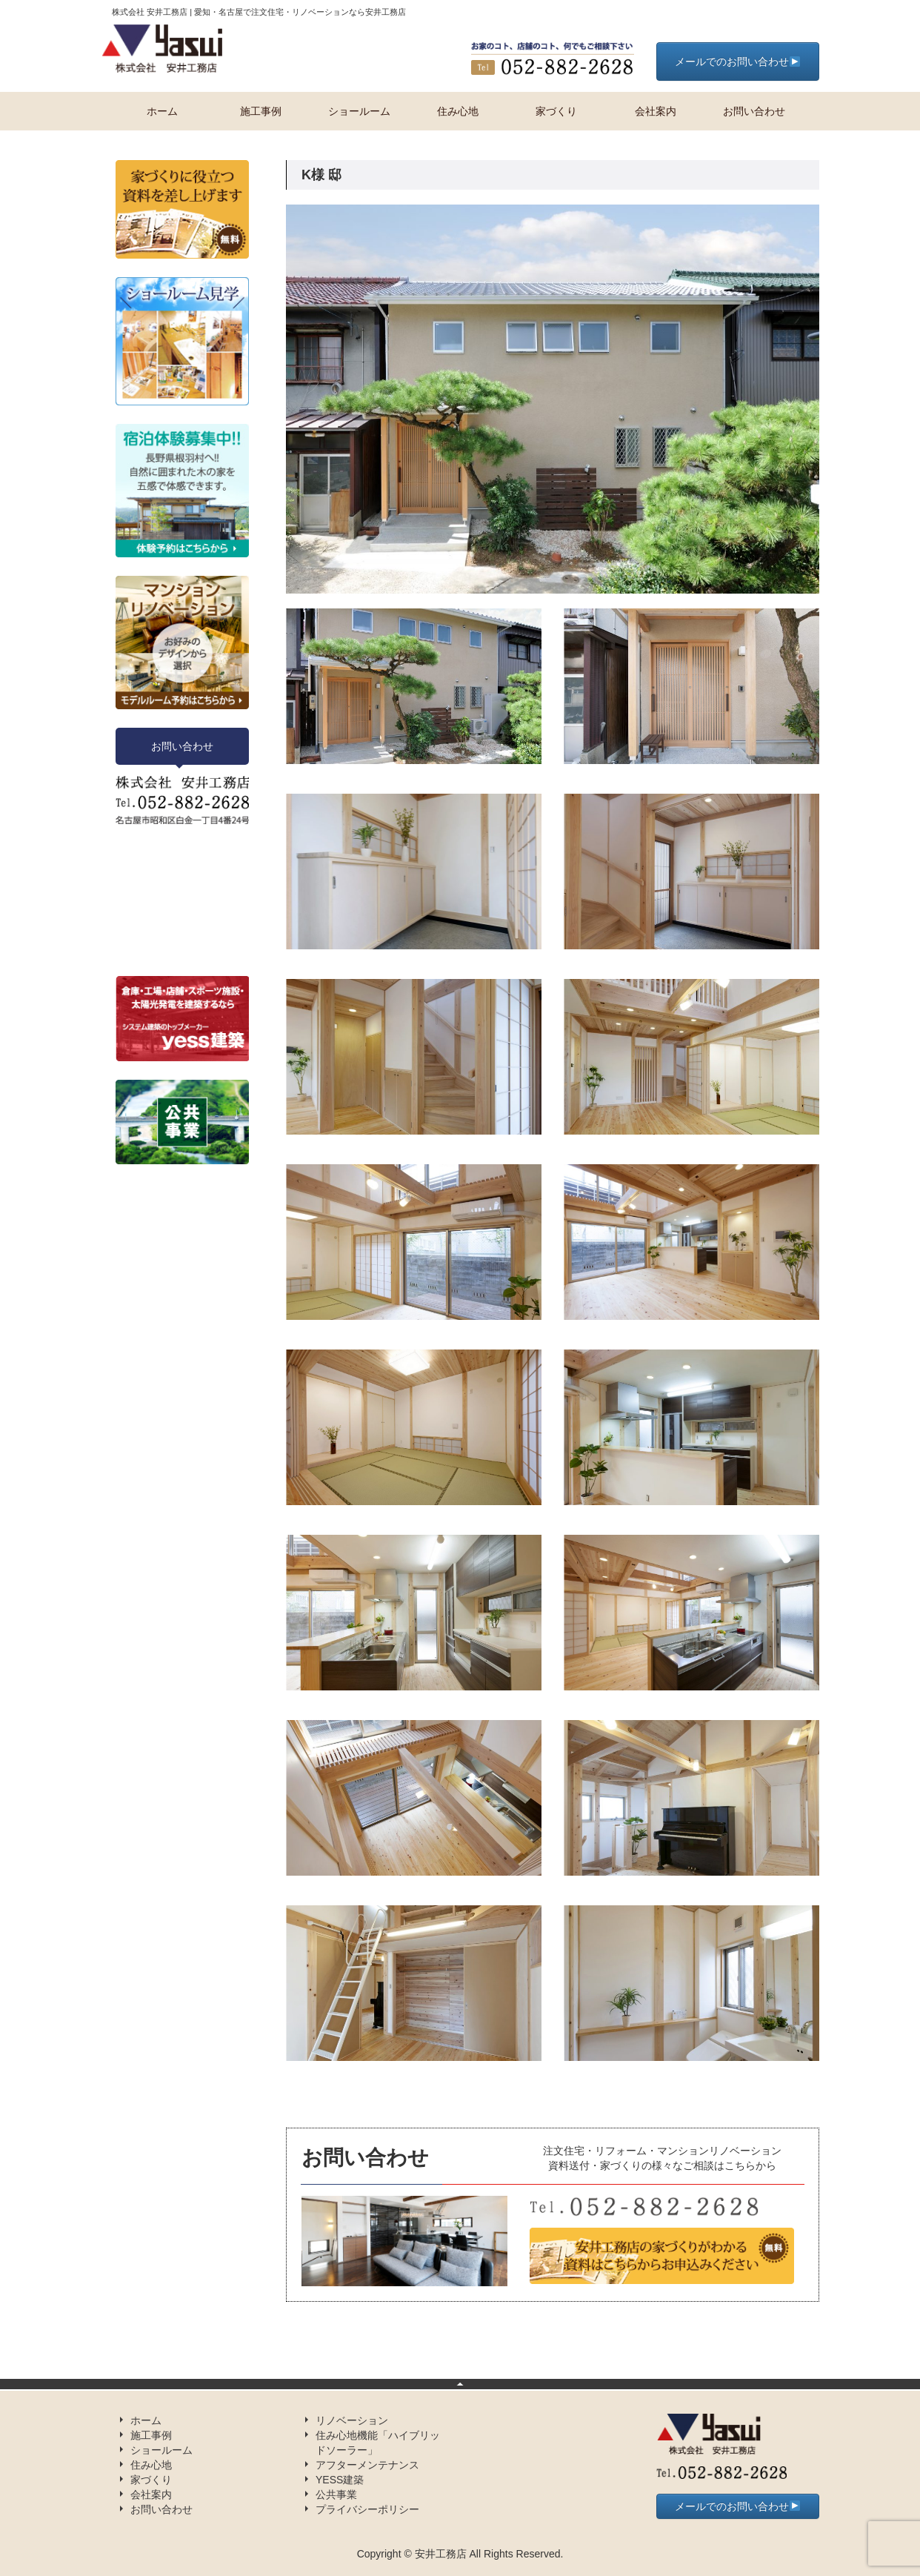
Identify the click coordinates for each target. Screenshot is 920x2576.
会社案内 (655, 111)
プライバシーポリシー (367, 2509)
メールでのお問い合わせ (737, 61)
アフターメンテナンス (367, 2465)
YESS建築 (340, 2480)
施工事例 (260, 111)
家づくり (556, 111)
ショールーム (359, 111)
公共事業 (336, 2494)
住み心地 (458, 111)
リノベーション (352, 2420)
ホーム (162, 111)
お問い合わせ (754, 111)
